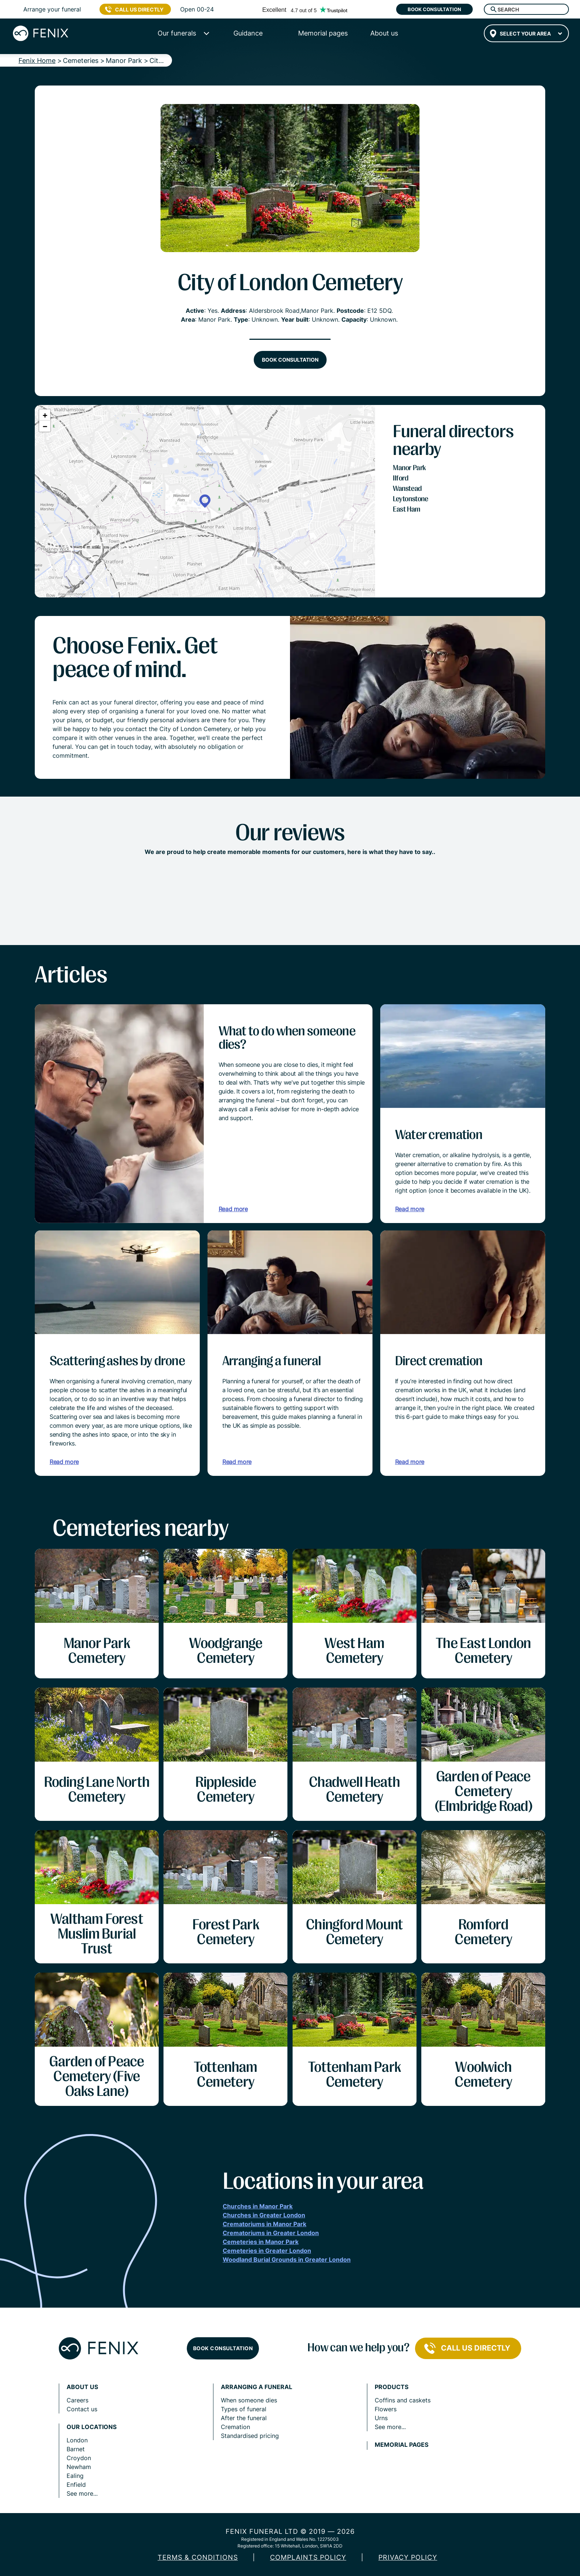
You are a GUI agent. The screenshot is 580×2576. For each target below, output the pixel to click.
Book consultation (434, 9)
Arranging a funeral (256, 2387)
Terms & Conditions (198, 2557)
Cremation (235, 2427)
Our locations (92, 2427)
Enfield (76, 2484)
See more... (82, 2493)
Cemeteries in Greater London (267, 2250)
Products (391, 2387)
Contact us (82, 2409)
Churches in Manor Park (258, 2206)
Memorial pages (401, 2444)
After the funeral (244, 2418)
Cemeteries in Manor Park (261, 2241)
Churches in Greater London (264, 2215)
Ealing (75, 2475)
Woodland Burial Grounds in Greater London (287, 2259)
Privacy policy (407, 2557)
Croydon (79, 2458)
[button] (205, 501)
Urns (381, 2418)
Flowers (386, 2409)
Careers (77, 2400)
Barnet (76, 2449)
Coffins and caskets (403, 2400)
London (77, 2440)
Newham (79, 2467)
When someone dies (249, 2400)
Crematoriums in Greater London (271, 2233)
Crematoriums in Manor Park (264, 2224)
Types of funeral (243, 2409)
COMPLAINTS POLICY (308, 2557)
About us (82, 2387)
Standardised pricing (250, 2435)
